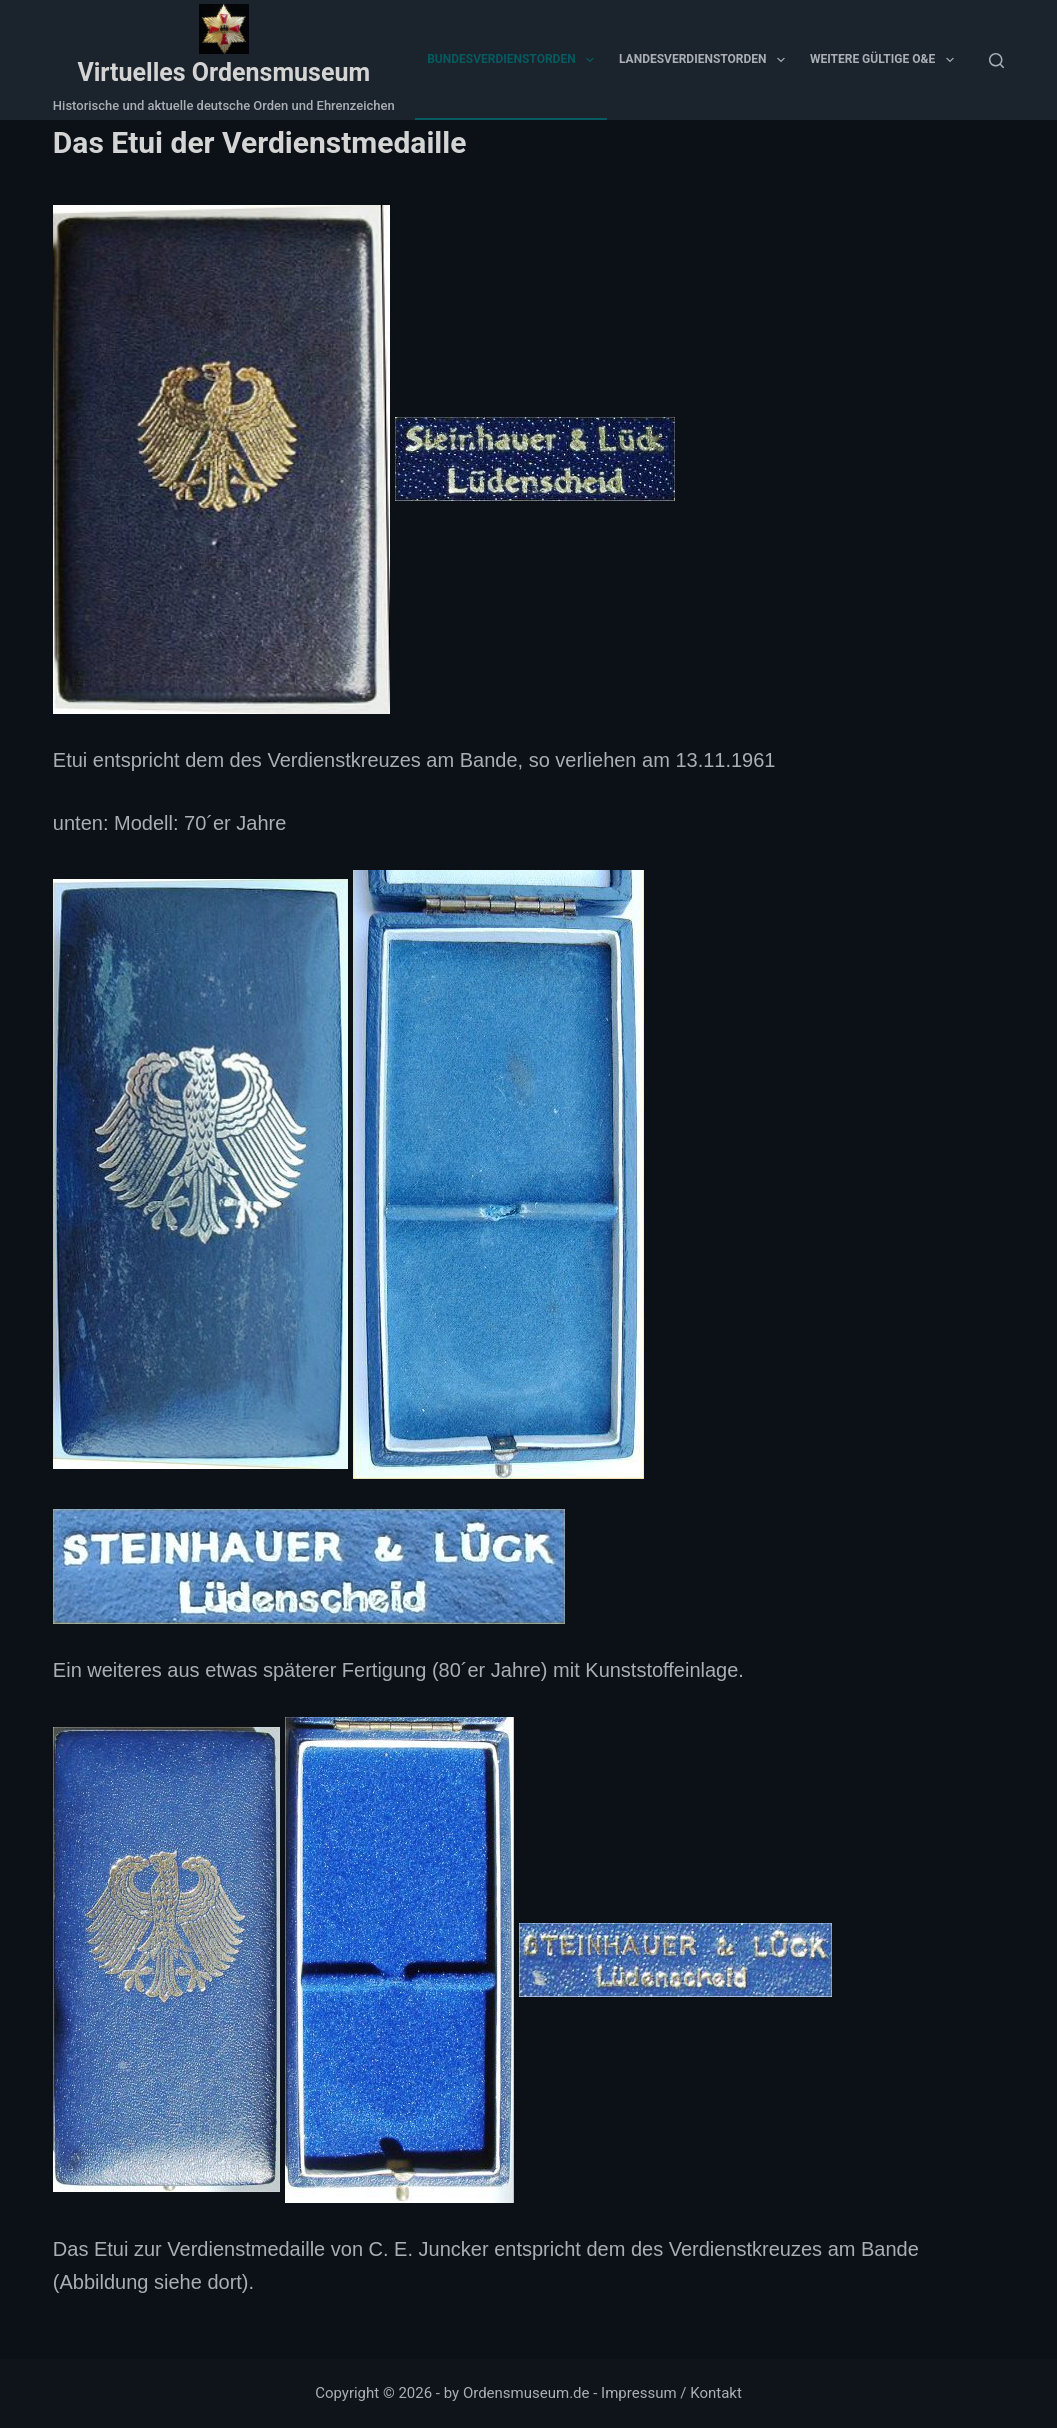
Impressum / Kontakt (671, 2393)
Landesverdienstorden (706, 60)
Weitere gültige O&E (886, 60)
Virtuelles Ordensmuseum (223, 72)
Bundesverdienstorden (514, 60)
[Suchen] (996, 60)
